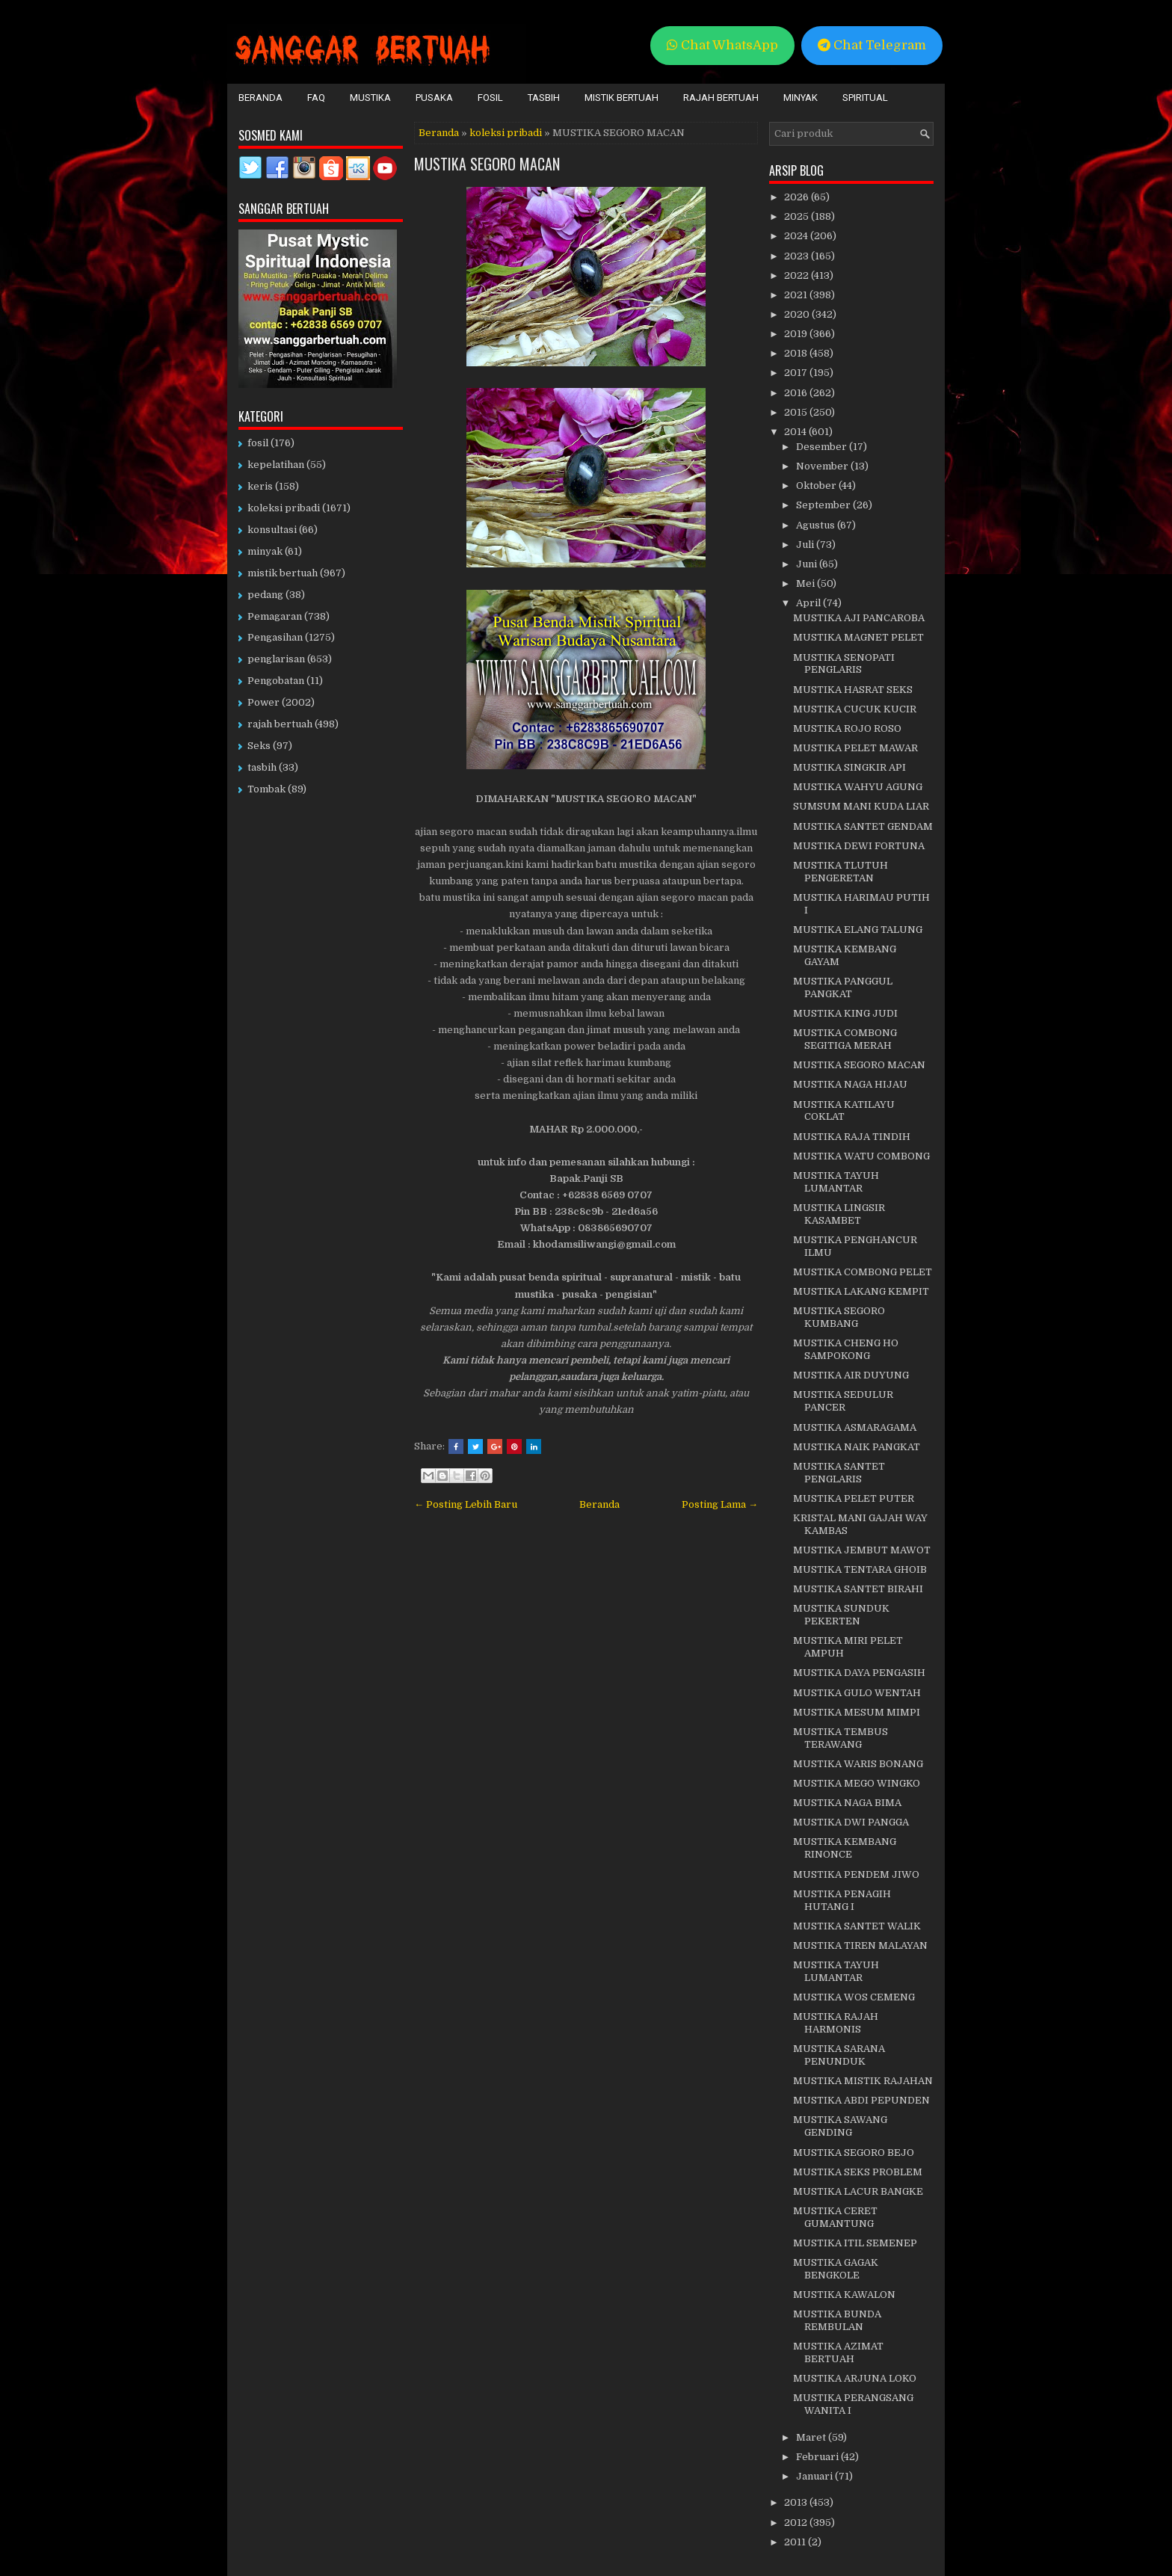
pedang (265, 594)
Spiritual (865, 97)
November (823, 466)
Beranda (260, 97)
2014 (796, 431)
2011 (796, 2542)
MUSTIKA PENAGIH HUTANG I (842, 1900)
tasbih (262, 767)
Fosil (490, 97)
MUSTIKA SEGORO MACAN (487, 163)
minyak (265, 551)
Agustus (816, 525)
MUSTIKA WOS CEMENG (854, 1997)
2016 (796, 392)
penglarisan (276, 659)
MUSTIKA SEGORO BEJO (853, 2152)
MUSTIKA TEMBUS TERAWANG (840, 1738)
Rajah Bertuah (721, 97)
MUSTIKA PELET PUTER (853, 1498)
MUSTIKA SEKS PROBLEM (857, 2172)
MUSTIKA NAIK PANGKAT (856, 1446)
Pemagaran (274, 616)
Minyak (800, 97)
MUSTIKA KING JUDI (845, 1013)
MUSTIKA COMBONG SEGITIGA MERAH (845, 1039)
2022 (797, 275)
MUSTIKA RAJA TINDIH (851, 1136)
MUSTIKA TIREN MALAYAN (860, 1945)
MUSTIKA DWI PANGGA (851, 1822)
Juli (806, 544)
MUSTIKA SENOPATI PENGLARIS (844, 664)
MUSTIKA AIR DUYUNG (851, 1375)
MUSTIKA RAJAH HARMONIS (835, 2023)
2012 (796, 2522)
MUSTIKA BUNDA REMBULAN (837, 2320)
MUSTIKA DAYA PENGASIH (859, 1672)
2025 (797, 216)
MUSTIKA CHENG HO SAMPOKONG (845, 1349)
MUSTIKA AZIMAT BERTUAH (838, 2352)
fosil (257, 443)
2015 (796, 412)
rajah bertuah (279, 724)
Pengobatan (275, 680)
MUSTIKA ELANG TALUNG (857, 929)
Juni (807, 564)
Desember (822, 446)
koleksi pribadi (505, 132)
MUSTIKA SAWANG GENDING (840, 2126)
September (824, 505)
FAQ (316, 97)
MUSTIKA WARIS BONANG (858, 1763)
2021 (796, 295)
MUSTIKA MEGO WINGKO (856, 1783)
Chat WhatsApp (722, 45)
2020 (798, 314)
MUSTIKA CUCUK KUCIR (854, 709)
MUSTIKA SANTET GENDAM (863, 826)
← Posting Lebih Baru (465, 1504)
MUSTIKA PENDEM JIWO (856, 1874)
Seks (259, 745)
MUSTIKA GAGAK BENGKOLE (835, 2269)
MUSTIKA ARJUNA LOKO (854, 2378)
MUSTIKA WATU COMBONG (861, 1156)
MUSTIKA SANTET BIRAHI (858, 1588)
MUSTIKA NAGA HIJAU (850, 1084)
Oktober (817, 485)
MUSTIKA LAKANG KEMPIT (861, 1291)
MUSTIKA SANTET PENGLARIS (839, 1473)
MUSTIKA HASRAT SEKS (853, 689)
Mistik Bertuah (622, 97)
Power (263, 702)
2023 (797, 256)
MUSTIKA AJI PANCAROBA (859, 617)
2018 (796, 353)
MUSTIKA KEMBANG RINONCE (844, 1848)
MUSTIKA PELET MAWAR (855, 748)
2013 (796, 2502)
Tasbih (544, 97)
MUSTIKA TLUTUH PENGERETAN (840, 872)
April (809, 602)
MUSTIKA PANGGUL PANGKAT (842, 987)
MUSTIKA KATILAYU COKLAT (844, 1111)
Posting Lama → (720, 1504)
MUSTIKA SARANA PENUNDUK (839, 2055)
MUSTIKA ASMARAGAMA (854, 1427)
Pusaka (434, 97)
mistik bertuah (282, 573)
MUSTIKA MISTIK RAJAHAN (863, 2080)
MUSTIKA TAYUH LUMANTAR (836, 1182)
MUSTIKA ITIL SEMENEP (855, 2243)
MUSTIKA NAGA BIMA (847, 1802)
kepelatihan (275, 464)
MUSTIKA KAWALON (844, 2294)
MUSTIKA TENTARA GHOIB (860, 1569)
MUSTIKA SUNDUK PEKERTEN (841, 1615)
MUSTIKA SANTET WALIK (857, 1926)
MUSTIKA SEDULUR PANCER (843, 1401)
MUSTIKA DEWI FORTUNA (859, 845)
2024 (797, 235)
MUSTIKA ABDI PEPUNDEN (861, 2100)
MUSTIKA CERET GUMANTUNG (835, 2217)
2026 (797, 197)
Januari (815, 2476)
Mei (806, 583)
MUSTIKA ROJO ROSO (847, 728)
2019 (796, 333)
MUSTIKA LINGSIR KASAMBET (839, 1214)
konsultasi (272, 529)
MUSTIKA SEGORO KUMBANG (839, 1317)
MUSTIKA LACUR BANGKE (858, 2191)
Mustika (370, 97)
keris (260, 486)
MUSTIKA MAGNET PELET (858, 637)
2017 (796, 372)
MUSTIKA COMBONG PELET (862, 1272)
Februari (818, 2456)
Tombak (266, 789)
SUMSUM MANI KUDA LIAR (861, 806)
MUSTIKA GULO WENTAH (857, 1692)
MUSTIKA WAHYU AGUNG (857, 786)
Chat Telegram (872, 45)
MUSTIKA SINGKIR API (849, 767)
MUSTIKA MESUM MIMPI (856, 1712)
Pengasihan (275, 637)
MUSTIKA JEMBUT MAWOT (862, 1550)
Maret (812, 2437)
